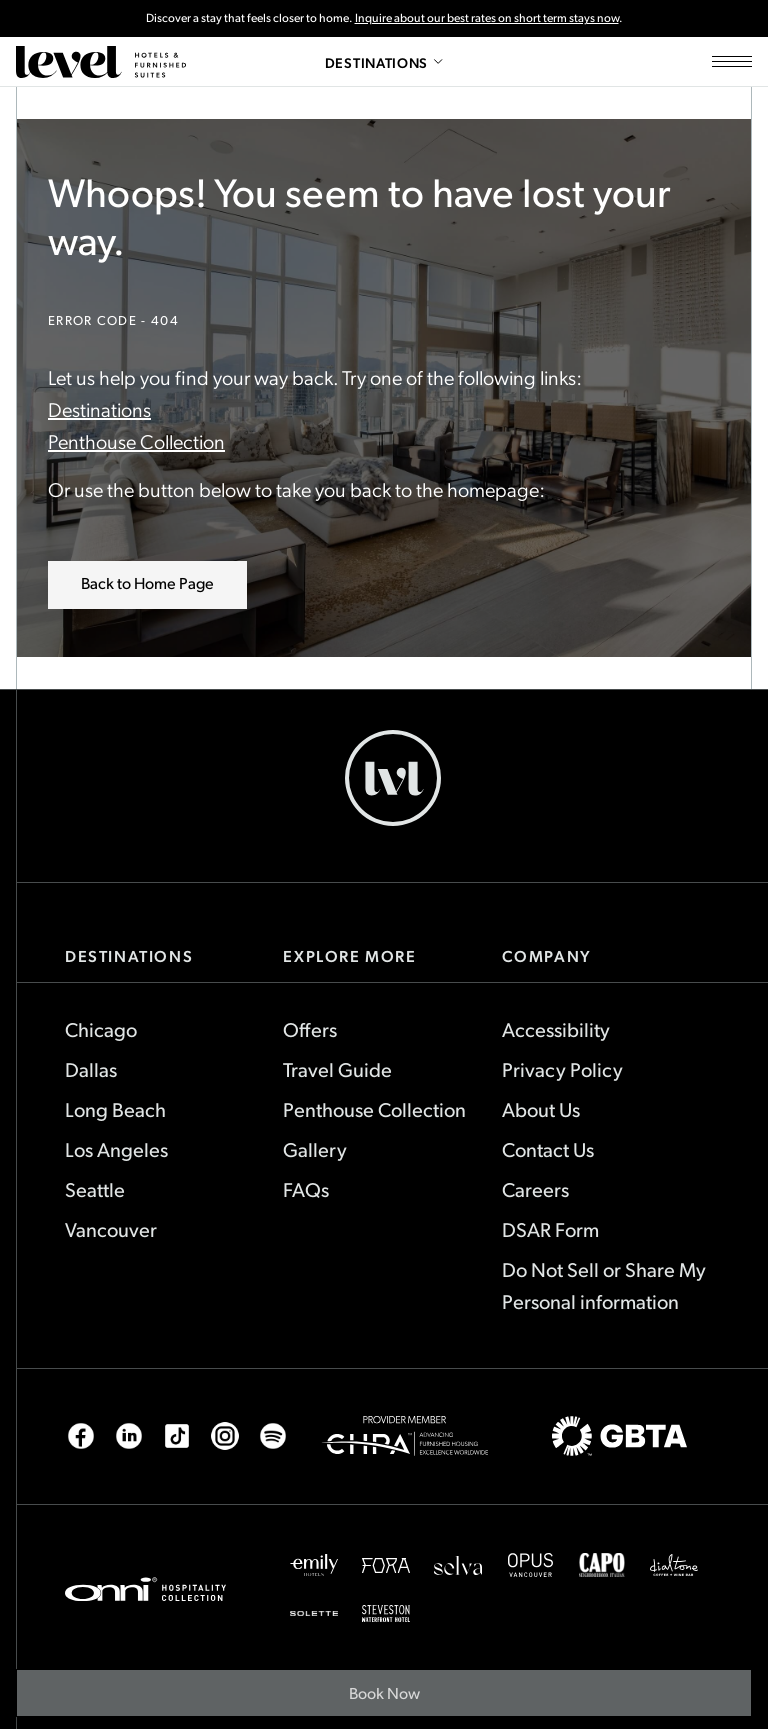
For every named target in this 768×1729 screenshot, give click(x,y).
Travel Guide (337, 1069)
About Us (541, 1109)
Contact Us (548, 1149)
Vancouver (111, 1229)
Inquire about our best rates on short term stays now (487, 17)
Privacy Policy (562, 1069)
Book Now (395, 1699)
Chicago (101, 1029)
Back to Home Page (147, 582)
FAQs (306, 1189)
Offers (310, 1029)
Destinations (99, 409)
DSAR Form (550, 1229)
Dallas (91, 1069)
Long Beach (115, 1109)
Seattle (95, 1189)
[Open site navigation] (732, 62)
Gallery (315, 1149)
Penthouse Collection (136, 441)
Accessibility (556, 1029)
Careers (535, 1189)
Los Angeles (116, 1149)
